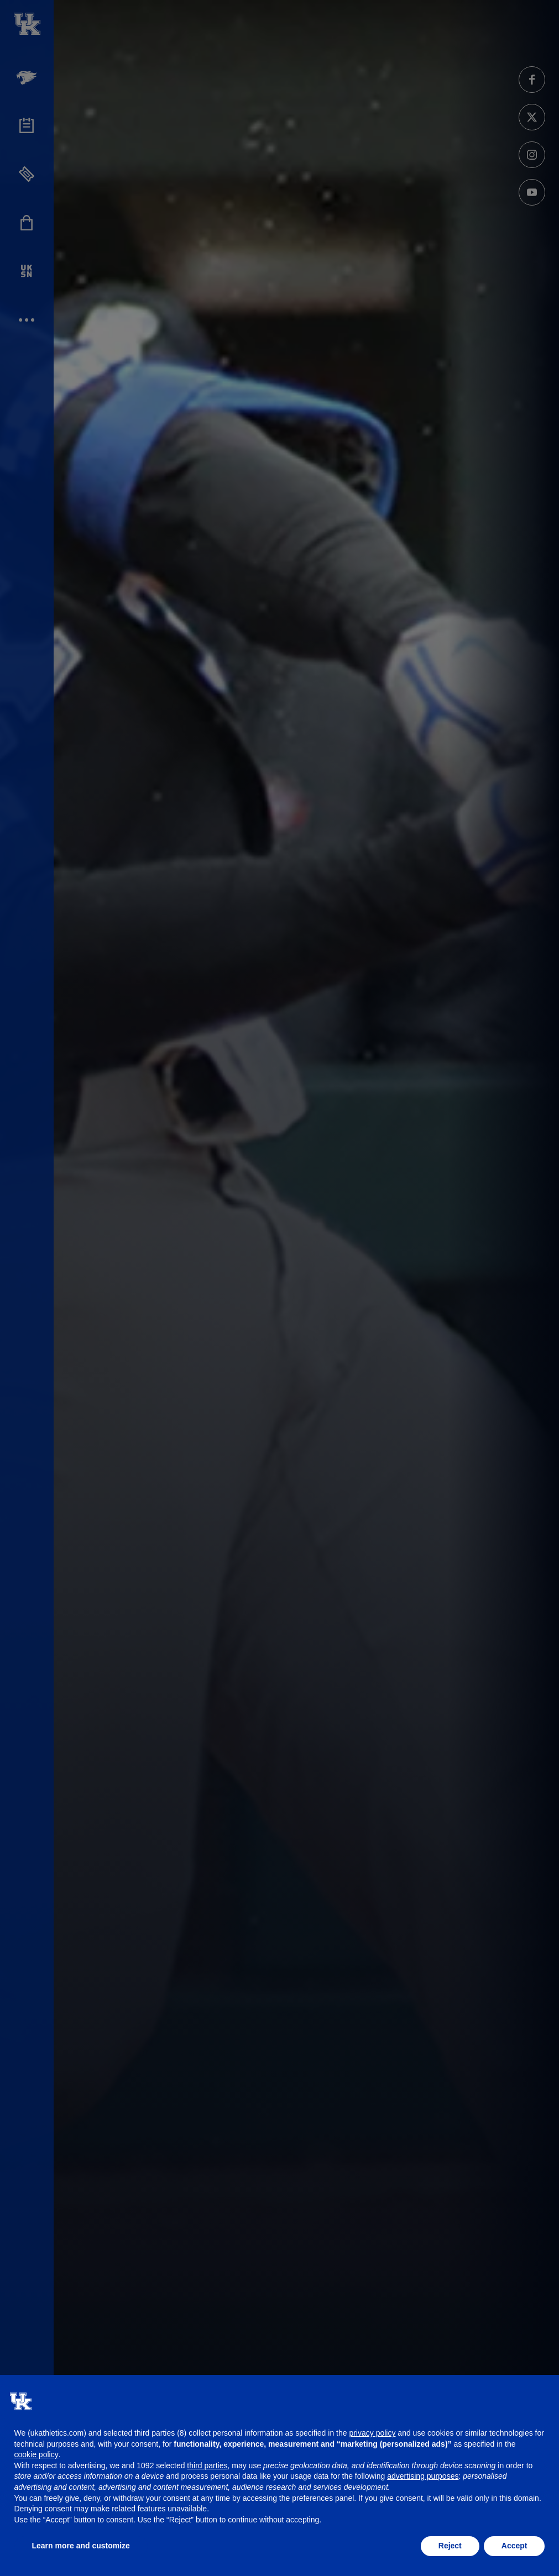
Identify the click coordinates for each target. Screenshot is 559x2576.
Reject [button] (450, 2545)
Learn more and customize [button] (81, 2545)
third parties (207, 2465)
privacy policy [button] (372, 2432)
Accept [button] (514, 2545)
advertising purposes (422, 2476)
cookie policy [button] (36, 2454)
